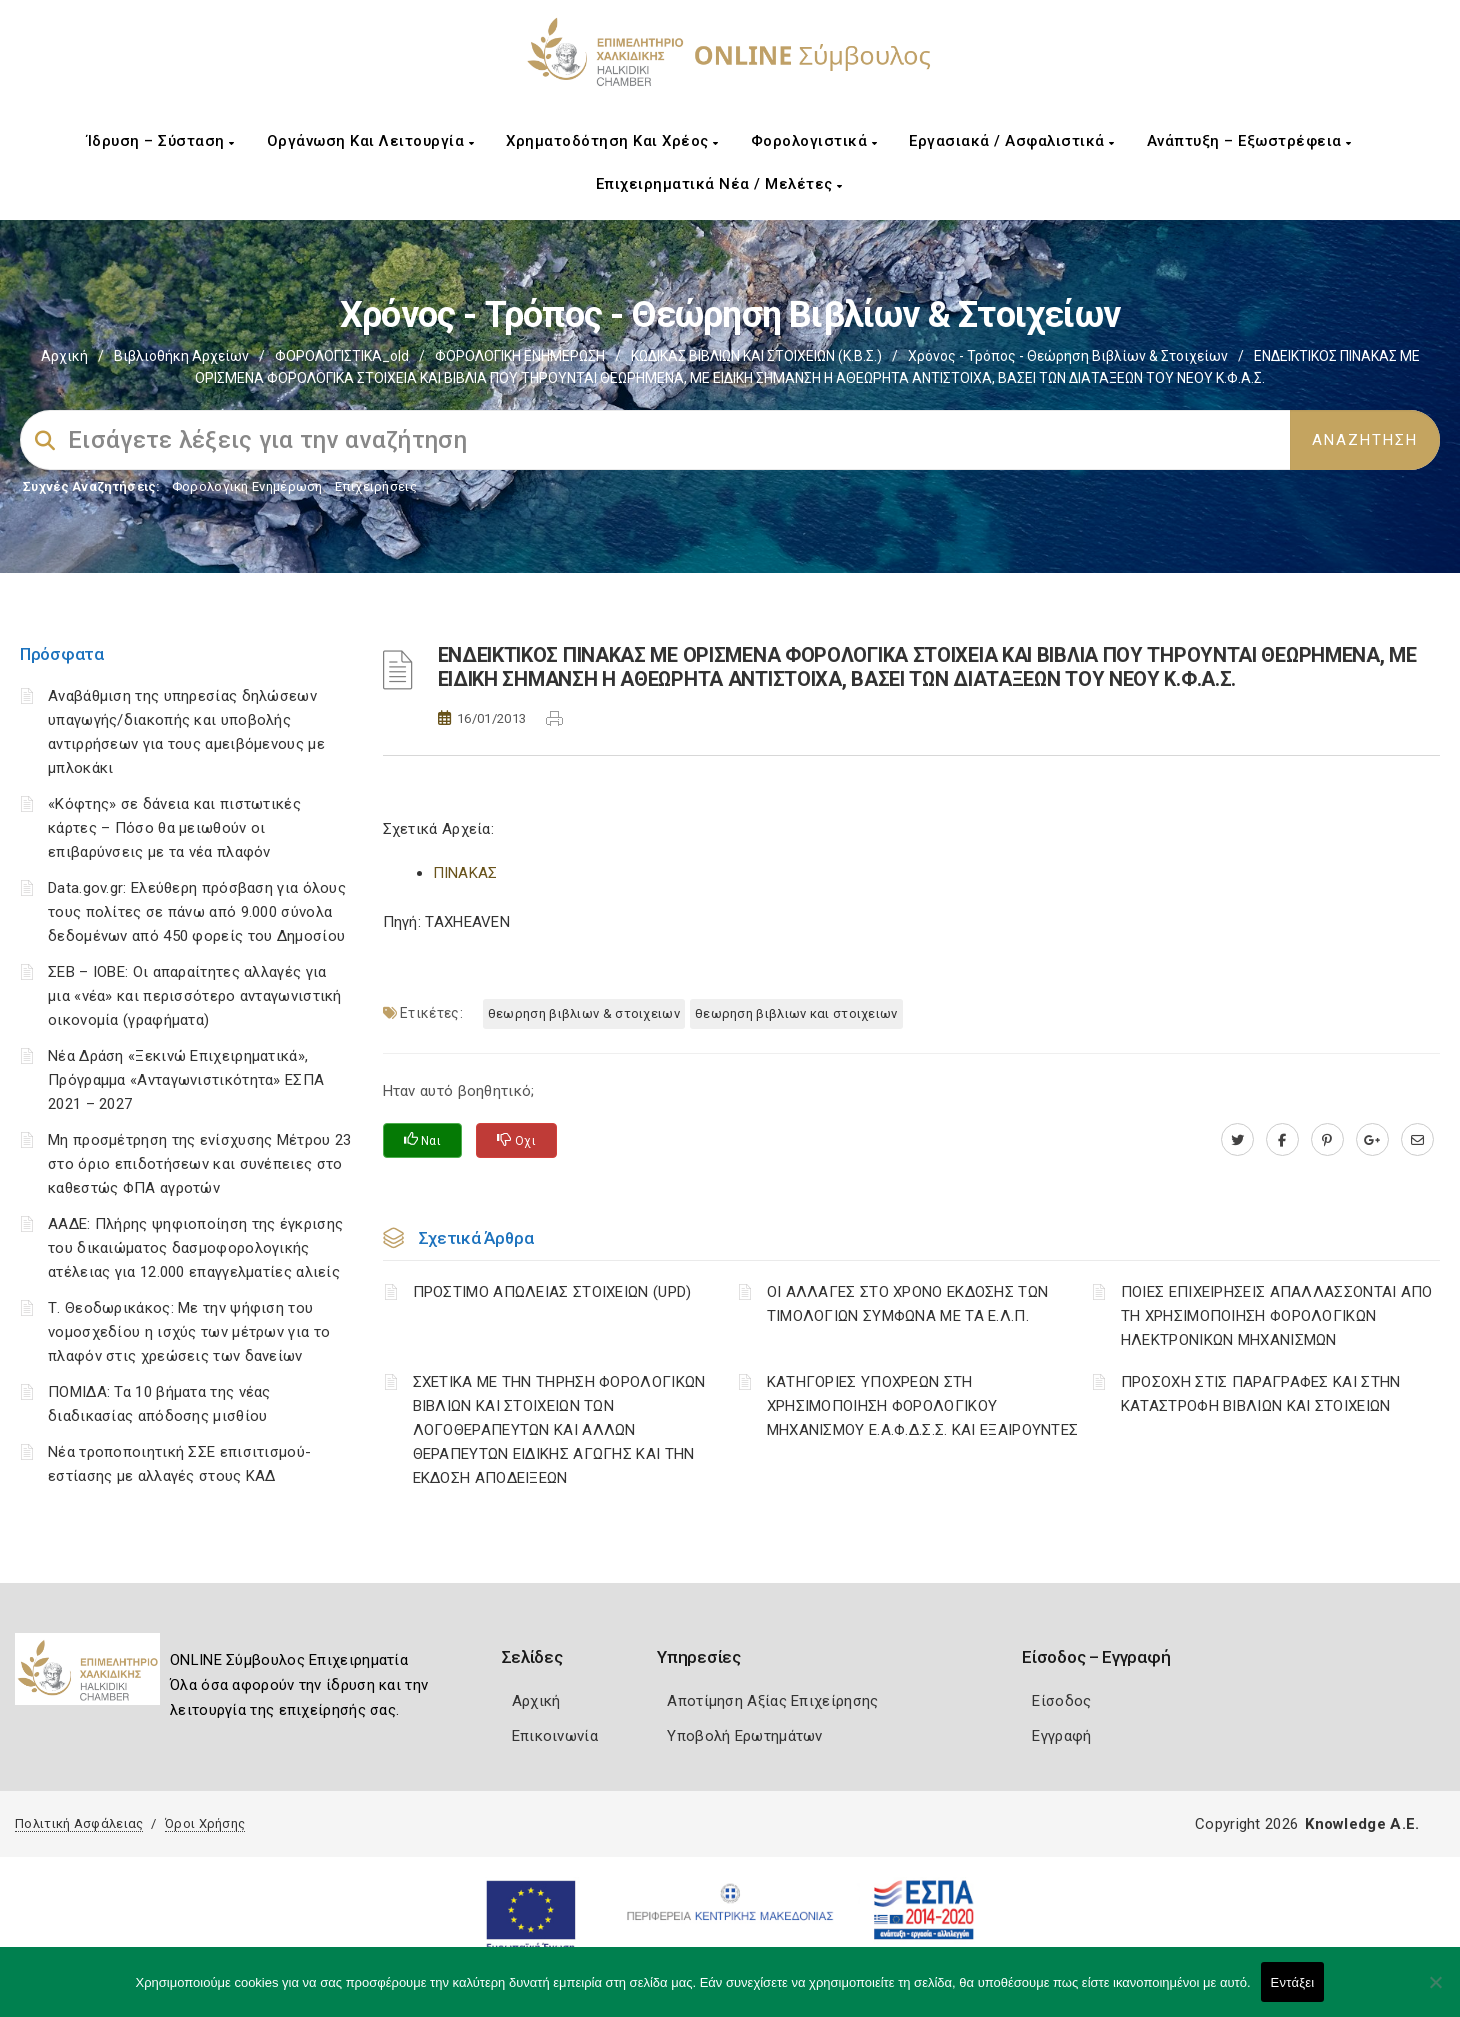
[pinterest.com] (1327, 1140)
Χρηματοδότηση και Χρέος (612, 141)
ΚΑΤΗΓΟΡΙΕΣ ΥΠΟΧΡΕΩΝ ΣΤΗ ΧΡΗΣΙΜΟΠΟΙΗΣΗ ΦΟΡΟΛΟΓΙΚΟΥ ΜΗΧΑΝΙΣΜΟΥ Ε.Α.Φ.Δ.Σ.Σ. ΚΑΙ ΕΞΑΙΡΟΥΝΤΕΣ (923, 1406)
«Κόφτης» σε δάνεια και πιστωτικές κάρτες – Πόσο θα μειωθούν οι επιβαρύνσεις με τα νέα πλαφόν (174, 828)
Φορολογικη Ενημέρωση (247, 486)
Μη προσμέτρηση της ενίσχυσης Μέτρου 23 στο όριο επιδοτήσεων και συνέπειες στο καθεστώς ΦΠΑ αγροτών (199, 1164)
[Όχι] (1435, 1992)
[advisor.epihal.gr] (1417, 1140)
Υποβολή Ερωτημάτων (744, 1736)
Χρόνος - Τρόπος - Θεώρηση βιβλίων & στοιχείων (1068, 356)
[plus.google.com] (1372, 1140)
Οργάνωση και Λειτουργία (371, 141)
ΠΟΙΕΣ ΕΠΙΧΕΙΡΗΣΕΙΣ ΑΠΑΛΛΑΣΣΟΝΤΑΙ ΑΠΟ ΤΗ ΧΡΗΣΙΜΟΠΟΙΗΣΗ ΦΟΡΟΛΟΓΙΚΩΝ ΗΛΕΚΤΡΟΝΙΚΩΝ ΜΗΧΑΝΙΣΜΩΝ (1277, 1316)
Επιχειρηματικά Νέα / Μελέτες (719, 184)
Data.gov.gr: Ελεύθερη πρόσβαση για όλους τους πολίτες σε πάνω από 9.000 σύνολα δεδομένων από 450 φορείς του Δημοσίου (197, 912)
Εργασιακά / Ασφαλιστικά (1012, 141)
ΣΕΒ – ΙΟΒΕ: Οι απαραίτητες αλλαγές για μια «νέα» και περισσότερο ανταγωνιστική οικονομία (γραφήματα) (195, 996)
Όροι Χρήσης (205, 1823)
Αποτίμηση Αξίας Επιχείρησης (772, 1701)
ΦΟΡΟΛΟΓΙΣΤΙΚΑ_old (342, 356)
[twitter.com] (1237, 1140)
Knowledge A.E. (1362, 1824)
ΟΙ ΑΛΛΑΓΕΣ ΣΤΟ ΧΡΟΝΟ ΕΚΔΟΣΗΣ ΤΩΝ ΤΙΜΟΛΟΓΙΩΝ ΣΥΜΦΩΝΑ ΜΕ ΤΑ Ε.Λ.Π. (908, 1304)
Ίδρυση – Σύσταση (161, 141)
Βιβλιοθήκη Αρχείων (181, 356)
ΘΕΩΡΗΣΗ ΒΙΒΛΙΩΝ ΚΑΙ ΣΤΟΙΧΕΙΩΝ (796, 1013)
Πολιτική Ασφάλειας (79, 1823)
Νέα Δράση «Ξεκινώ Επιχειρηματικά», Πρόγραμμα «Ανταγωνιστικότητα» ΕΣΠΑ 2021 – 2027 (186, 1080)
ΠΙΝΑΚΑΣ (465, 873)
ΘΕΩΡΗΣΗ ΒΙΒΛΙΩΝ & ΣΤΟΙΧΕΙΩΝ (584, 1013)
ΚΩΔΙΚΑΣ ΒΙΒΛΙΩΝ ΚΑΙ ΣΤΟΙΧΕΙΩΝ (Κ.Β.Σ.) (756, 356)
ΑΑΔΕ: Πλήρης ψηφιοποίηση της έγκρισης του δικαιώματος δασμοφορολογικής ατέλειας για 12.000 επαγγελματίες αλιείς (195, 1248)
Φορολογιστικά (814, 141)
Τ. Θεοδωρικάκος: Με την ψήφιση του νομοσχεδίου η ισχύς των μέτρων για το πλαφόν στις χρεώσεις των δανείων (189, 1332)
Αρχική (64, 356)
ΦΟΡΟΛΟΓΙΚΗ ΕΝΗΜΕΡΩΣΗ (520, 356)
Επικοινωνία (555, 1736)
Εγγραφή (1061, 1736)
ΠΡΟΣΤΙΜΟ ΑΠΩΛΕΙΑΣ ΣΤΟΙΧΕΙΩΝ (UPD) (552, 1292)
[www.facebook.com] (1282, 1140)
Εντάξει (1293, 1982)
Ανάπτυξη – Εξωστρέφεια (1249, 141)
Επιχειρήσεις (376, 486)
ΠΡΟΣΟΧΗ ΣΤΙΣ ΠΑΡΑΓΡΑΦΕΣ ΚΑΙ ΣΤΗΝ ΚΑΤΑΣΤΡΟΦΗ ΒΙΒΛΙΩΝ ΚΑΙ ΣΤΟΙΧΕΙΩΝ (1261, 1394)
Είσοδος (1061, 1701)
